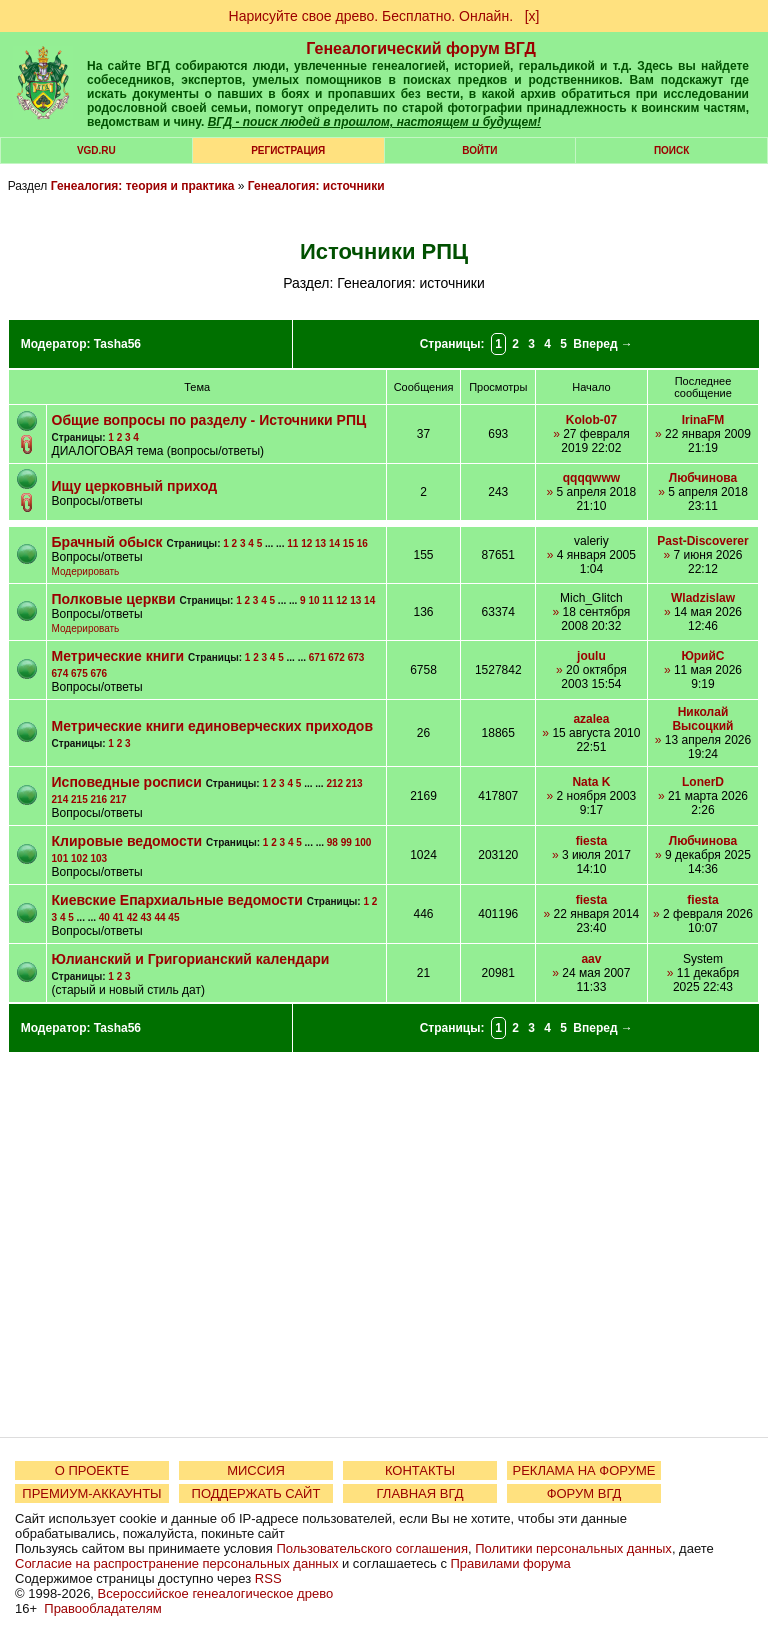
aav (591, 959)
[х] (532, 16)
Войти (479, 150)
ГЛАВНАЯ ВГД (420, 1493)
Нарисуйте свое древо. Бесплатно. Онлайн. (371, 16)
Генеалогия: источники (316, 186)
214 (60, 799)
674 (60, 673)
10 (313, 600)
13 (320, 543)
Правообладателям (102, 1608)
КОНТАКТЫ (420, 1470)
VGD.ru (96, 150)
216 (98, 799)
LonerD (703, 782)
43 (146, 917)
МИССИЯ (256, 1470)
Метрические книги (118, 656)
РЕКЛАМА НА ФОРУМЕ (583, 1470)
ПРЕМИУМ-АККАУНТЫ (91, 1493)
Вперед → (603, 344)
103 (98, 858)
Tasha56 (117, 344)
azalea (591, 719)
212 (334, 783)
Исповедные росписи (127, 782)
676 (98, 673)
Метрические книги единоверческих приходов (212, 726)
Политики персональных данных (573, 1548)
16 (362, 543)
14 (334, 543)
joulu (591, 656)
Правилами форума (511, 1563)
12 (306, 543)
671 (317, 657)
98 (332, 842)
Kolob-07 (591, 420)
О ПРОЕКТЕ (92, 1470)
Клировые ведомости (127, 841)
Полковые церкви (114, 599)
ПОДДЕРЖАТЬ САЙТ (256, 1493)
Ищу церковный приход (135, 486)
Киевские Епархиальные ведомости (177, 900)
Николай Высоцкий (702, 719)
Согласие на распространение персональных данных (176, 1563)
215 (79, 799)
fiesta (591, 841)
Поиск (671, 150)
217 (118, 799)
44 (159, 917)
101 (60, 858)
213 (354, 783)
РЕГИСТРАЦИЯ (288, 150)
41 (118, 917)
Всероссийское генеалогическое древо (216, 1593)
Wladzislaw (703, 598)
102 (79, 858)
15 (348, 543)
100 (363, 842)
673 (356, 657)
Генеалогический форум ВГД (421, 48)
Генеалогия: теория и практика (143, 186)
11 (292, 543)
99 (346, 842)
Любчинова (703, 478)
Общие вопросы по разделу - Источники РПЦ (209, 420)
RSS (268, 1578)
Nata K (591, 782)
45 (173, 917)
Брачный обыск (107, 542)
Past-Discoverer (702, 541)
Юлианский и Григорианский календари (191, 959)
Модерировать (86, 571)
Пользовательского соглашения (372, 1548)
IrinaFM (703, 420)
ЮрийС (702, 656)
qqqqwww (591, 478)
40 (104, 917)
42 (132, 917)
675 (79, 673)
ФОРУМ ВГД (584, 1493)
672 (336, 657)
